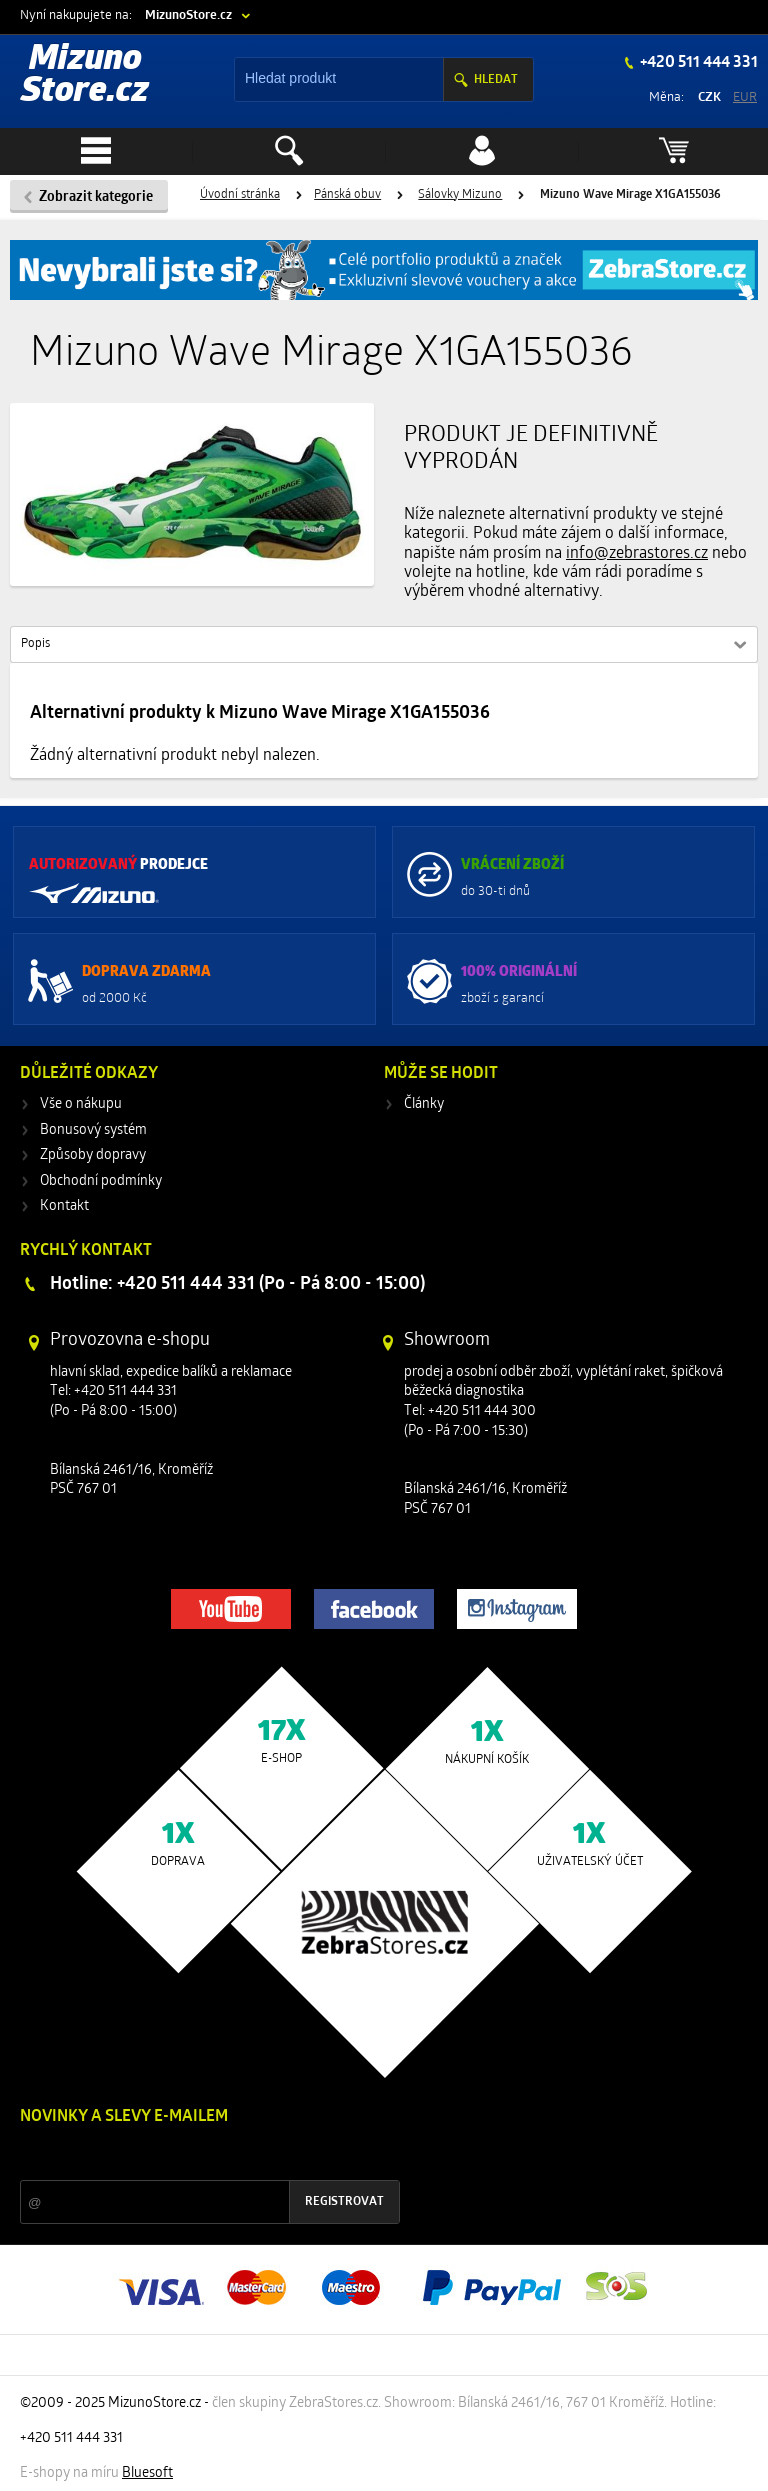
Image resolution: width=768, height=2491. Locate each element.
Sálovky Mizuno (460, 195)
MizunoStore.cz (188, 15)
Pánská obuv (347, 195)
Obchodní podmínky (101, 1181)
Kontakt (64, 1206)
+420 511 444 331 (697, 63)
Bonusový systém (93, 1130)
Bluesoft (147, 2473)
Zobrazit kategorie (96, 197)
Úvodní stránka (240, 195)
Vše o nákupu (81, 1104)
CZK (709, 97)
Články (424, 1104)
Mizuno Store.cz (85, 76)
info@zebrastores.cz (637, 554)
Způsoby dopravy (93, 1155)
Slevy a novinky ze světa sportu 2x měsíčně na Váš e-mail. (191, 2154)
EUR (745, 97)
